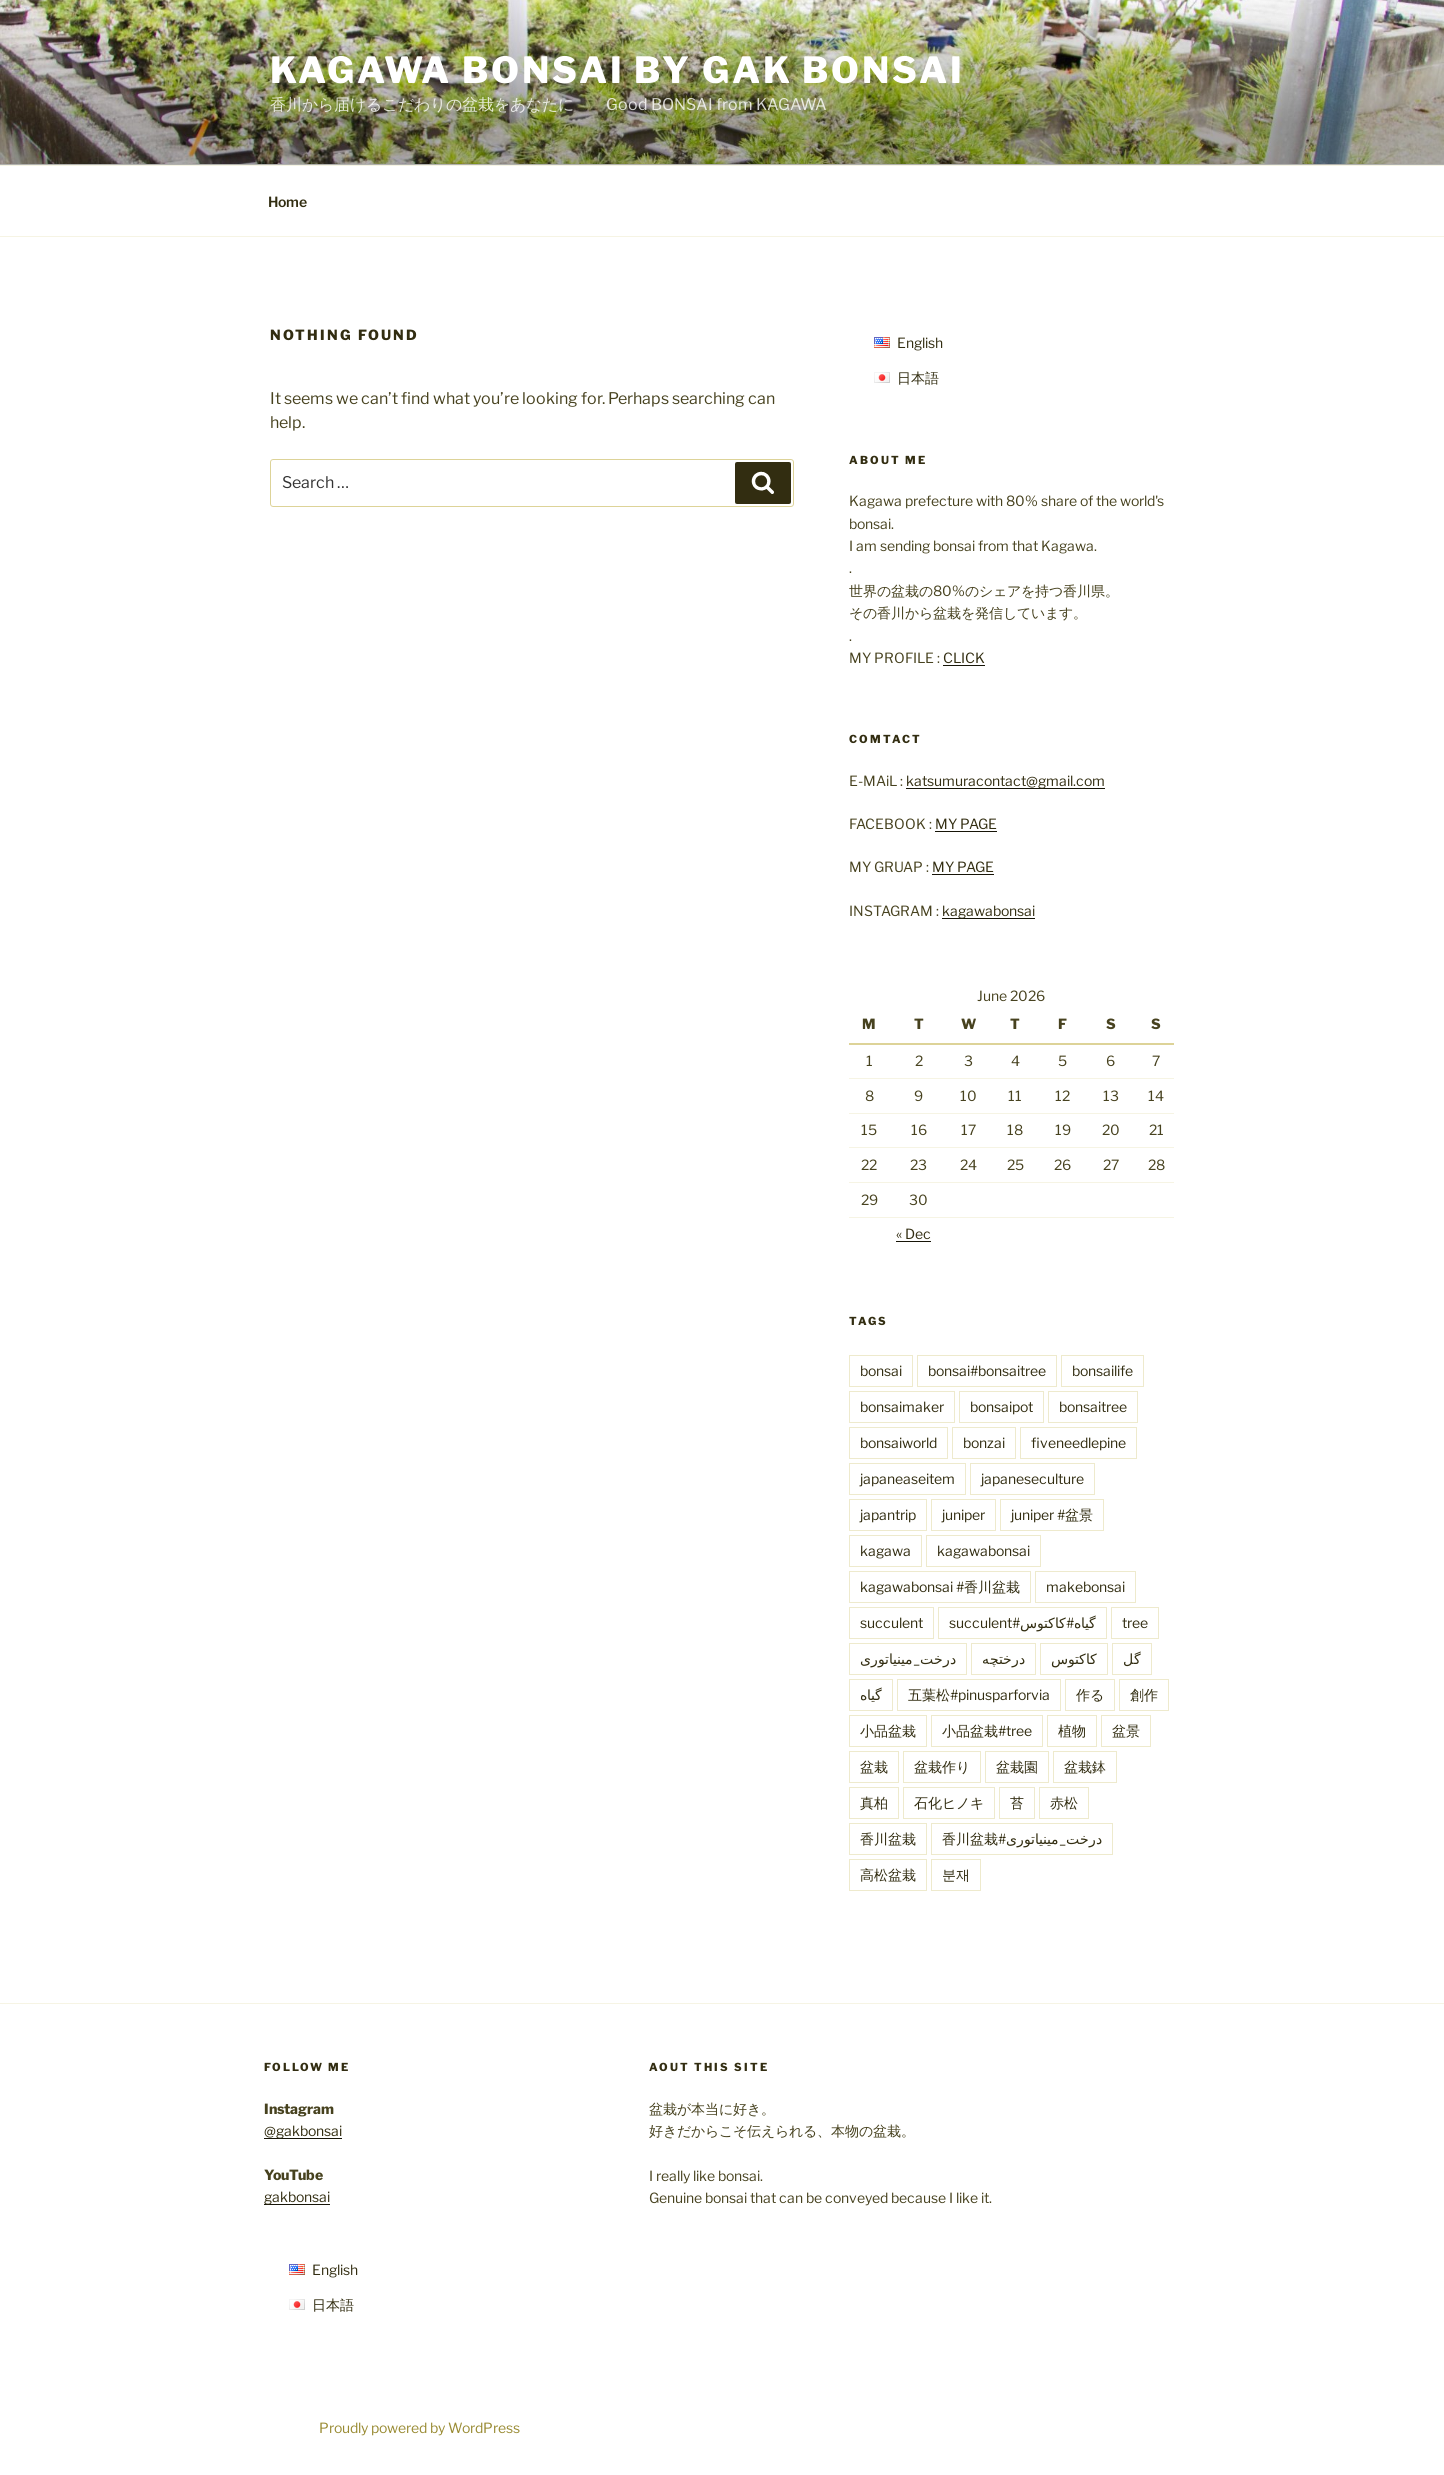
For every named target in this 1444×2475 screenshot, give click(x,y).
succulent (891, 1622)
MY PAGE (966, 823)
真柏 (874, 1802)
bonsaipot (1001, 1406)
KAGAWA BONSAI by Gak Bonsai (617, 70)
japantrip (888, 1514)
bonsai (881, 1370)
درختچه (1003, 1658)
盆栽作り (942, 1766)
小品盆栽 (888, 1730)
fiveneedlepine (1078, 1442)
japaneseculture (1032, 1478)
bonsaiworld (898, 1442)
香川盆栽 (888, 1838)
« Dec (913, 1233)
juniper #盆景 (1052, 1514)
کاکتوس (1074, 1658)
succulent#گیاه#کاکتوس (1022, 1622)
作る (1090, 1694)
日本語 (918, 377)
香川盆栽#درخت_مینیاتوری (1022, 1838)
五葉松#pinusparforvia (979, 1694)
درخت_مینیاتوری (908, 1658)
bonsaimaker (902, 1406)
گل (1132, 1658)
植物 (1072, 1730)
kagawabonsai (988, 910)
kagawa (885, 1550)
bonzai (984, 1442)
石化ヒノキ (949, 1802)
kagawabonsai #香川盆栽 (940, 1586)
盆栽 (874, 1766)
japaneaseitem (907, 1478)
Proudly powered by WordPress (419, 2427)
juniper (963, 1514)
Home (287, 201)
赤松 (1064, 1802)
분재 (956, 1874)
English (920, 342)
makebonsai (1085, 1586)
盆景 (1126, 1730)
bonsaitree (1093, 1406)
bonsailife (1102, 1370)
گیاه (871, 1694)
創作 (1144, 1694)
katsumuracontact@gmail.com (1005, 780)
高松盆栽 (888, 1874)
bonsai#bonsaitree (987, 1370)
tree (1135, 1622)
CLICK (964, 657)
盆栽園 (1017, 1766)
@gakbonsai (303, 2130)
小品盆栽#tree (987, 1730)
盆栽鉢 (1085, 1766)
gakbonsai (297, 2196)
